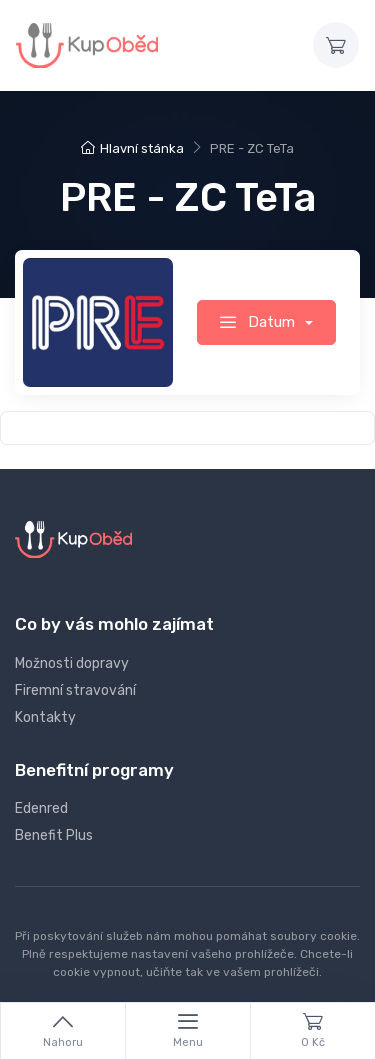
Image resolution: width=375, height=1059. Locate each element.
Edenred (41, 808)
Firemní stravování (75, 690)
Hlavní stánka (132, 148)
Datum (259, 322)
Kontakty (45, 717)
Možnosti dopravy (72, 663)
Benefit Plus (54, 835)
